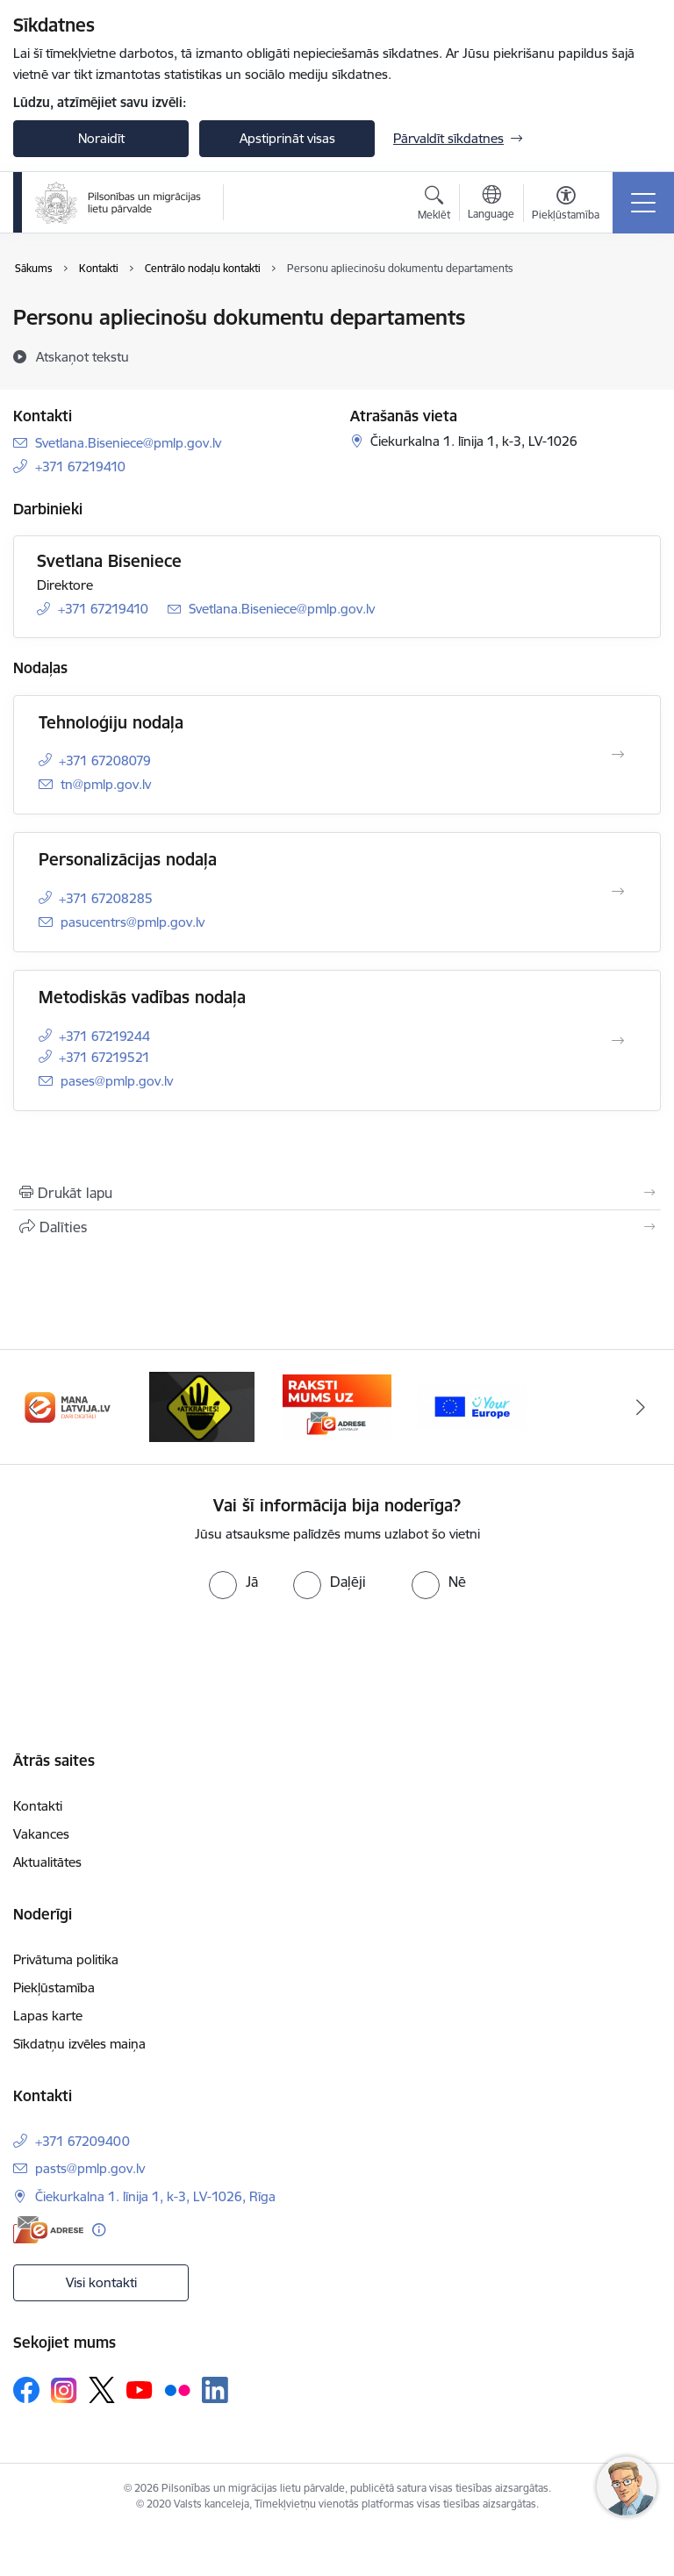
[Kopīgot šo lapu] (337, 1227)
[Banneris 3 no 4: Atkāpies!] (202, 1405)
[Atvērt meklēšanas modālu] (434, 205)
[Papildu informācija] (98, 2229)
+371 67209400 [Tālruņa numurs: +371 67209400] (82, 2141)
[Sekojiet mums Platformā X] (102, 2390)
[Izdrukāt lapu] (337, 1192)
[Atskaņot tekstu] (82, 356)
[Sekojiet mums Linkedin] (215, 2390)
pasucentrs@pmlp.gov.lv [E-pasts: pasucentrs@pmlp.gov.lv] (132, 922)
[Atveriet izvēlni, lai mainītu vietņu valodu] (491, 204)
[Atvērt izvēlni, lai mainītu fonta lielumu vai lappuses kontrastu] (565, 205)
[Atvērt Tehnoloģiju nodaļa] (618, 755)
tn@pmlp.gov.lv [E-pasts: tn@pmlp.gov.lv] (106, 784)
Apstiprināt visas (287, 138)
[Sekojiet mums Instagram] (64, 2390)
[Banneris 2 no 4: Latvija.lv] (67, 1405)
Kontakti (37, 1805)
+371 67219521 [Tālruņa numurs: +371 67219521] (104, 1057)
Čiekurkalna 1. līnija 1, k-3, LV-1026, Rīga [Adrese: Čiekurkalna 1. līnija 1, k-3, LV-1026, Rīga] (155, 2196)
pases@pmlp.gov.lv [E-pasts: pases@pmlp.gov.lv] (117, 1081)
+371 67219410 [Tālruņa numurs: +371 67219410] (80, 466)
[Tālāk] (640, 1406)
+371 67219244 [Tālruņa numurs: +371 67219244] (104, 1036)
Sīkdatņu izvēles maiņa (79, 2043)
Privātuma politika (65, 1959)
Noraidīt (101, 138)
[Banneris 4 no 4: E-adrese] (337, 1405)
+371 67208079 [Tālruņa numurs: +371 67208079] (105, 760)
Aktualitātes (47, 1862)
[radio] (233, 1581)
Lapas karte (47, 2015)
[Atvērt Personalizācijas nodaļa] (618, 892)
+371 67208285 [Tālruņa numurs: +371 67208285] (106, 898)
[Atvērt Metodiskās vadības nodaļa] (618, 1041)
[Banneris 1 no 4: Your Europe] (472, 1405)
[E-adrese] (48, 2229)
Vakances (41, 1834)
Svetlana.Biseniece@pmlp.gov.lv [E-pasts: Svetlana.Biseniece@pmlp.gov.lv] (128, 442)
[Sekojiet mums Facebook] (26, 2390)
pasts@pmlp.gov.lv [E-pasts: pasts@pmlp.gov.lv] (90, 2168)
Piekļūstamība (54, 1987)
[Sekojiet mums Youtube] (139, 2389)
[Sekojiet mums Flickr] (177, 2389)
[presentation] (146, 1665)
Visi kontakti (101, 2282)
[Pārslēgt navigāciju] (643, 202)
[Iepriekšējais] (34, 1406)
